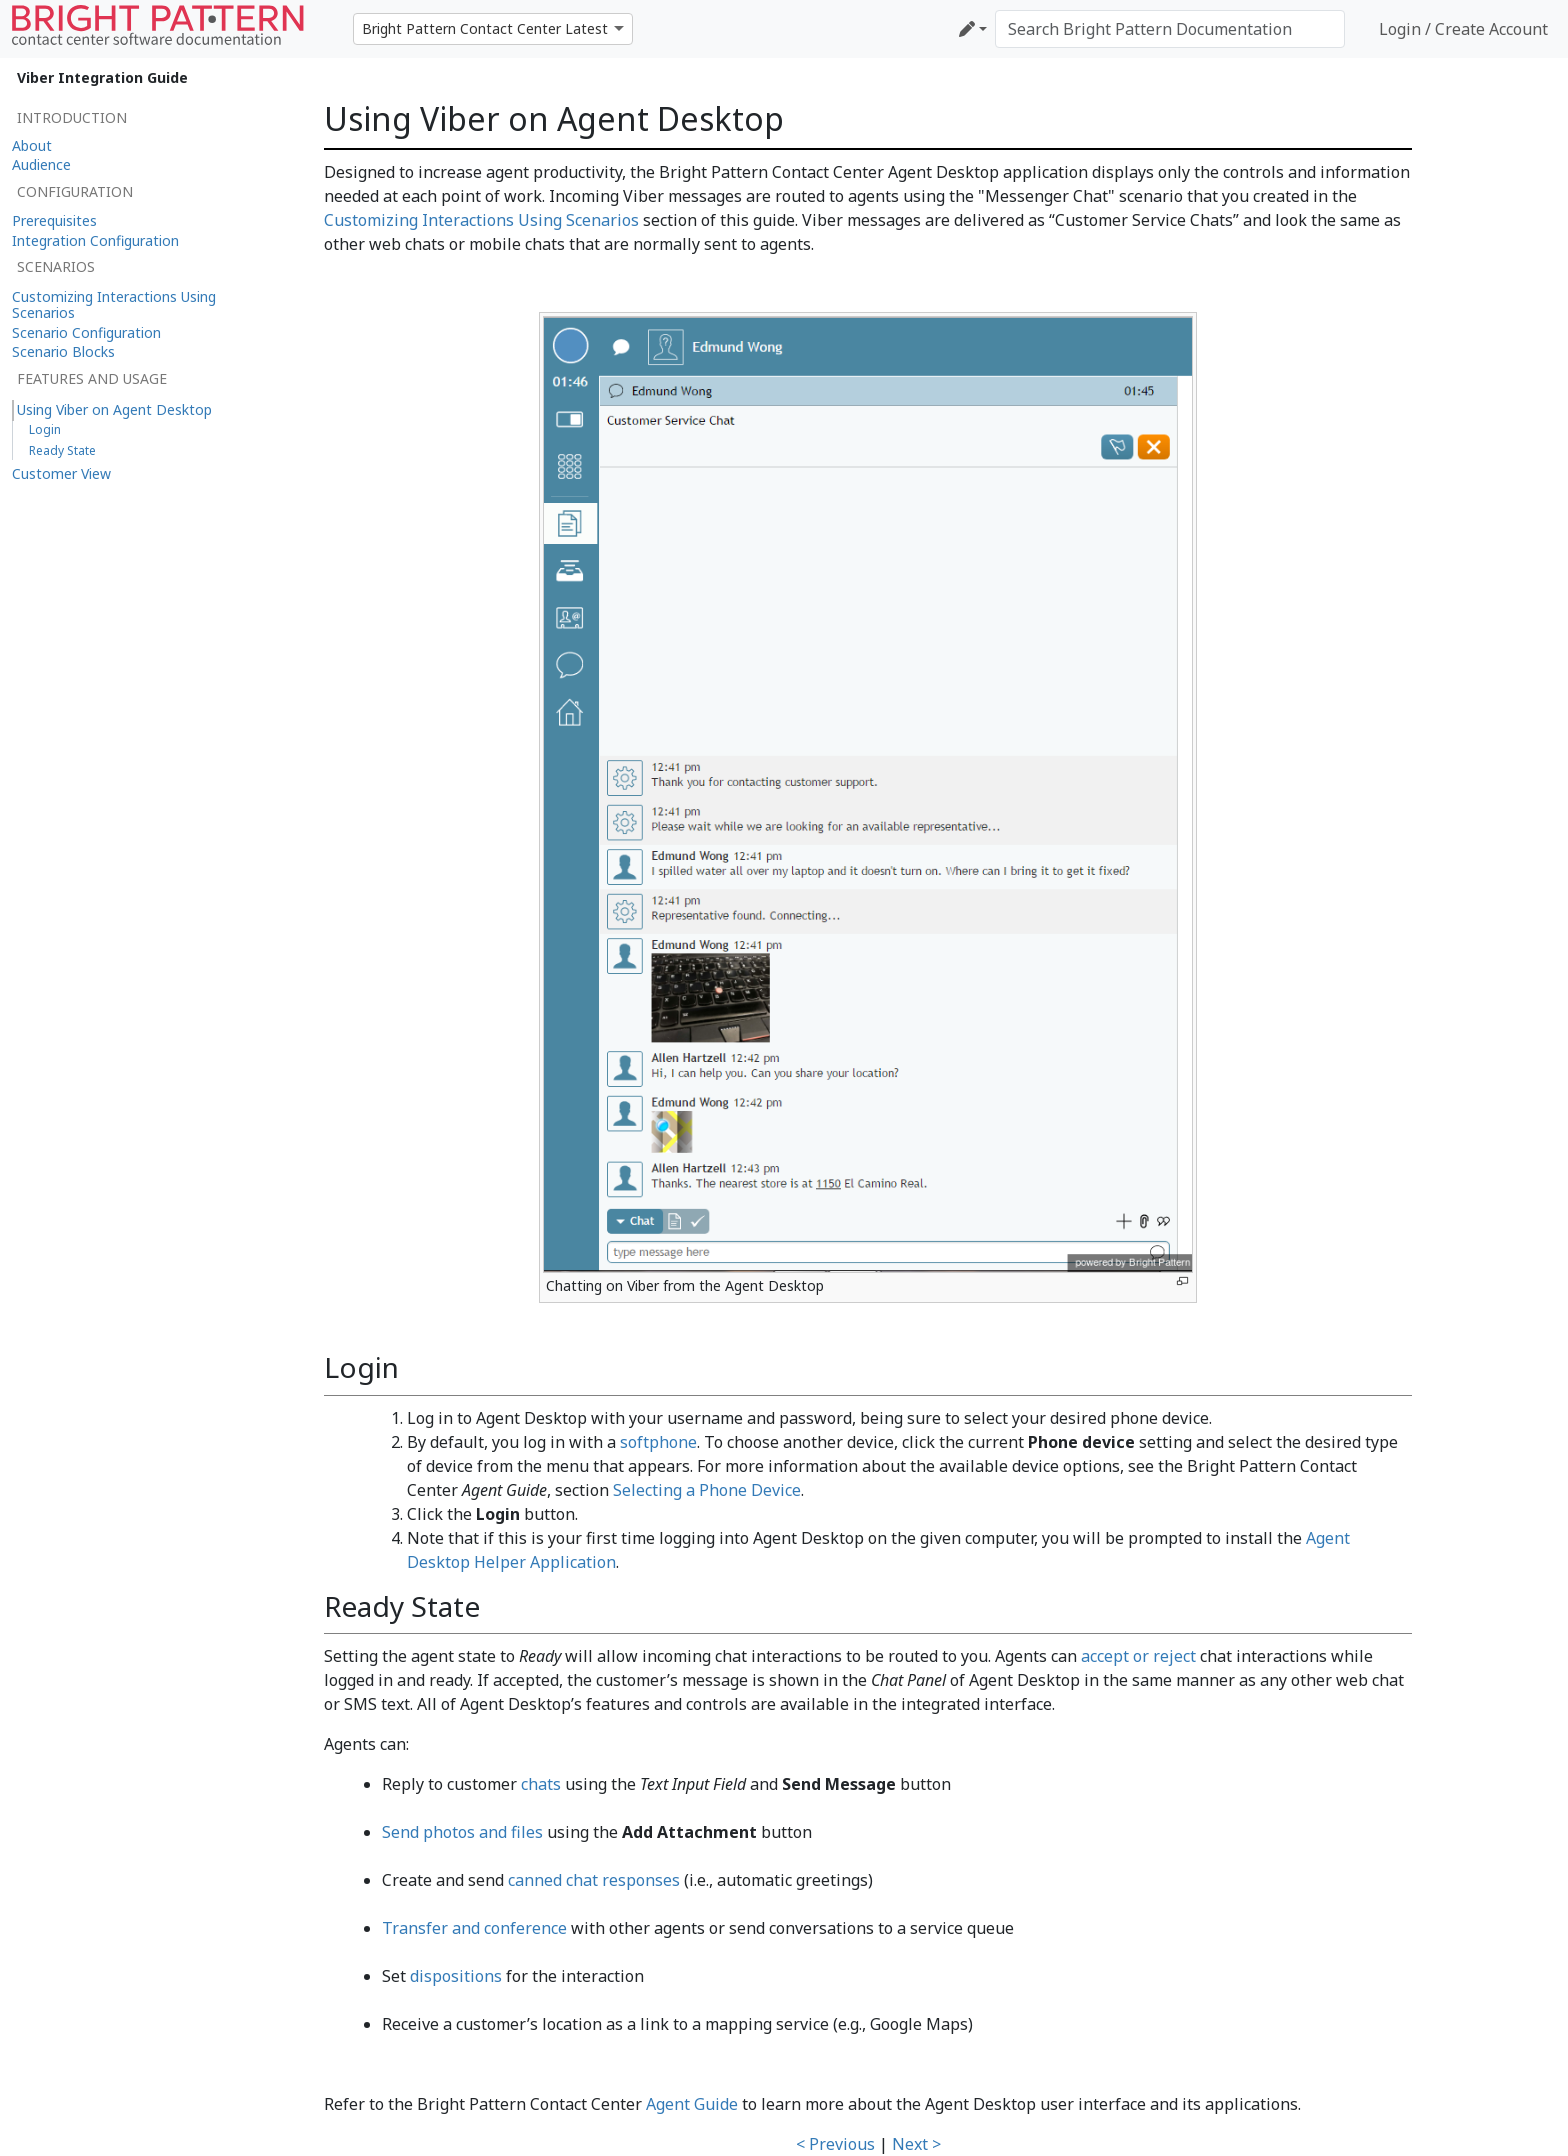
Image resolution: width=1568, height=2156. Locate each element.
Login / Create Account (1463, 29)
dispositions (456, 1976)
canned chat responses (594, 1880)
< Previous (835, 2144)
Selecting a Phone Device (707, 1490)
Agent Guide (692, 2104)
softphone (658, 1442)
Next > (916, 2144)
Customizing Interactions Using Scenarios (481, 220)
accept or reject (1138, 1656)
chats (541, 1784)
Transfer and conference (474, 1928)
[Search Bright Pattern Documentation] (1170, 29)
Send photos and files (462, 1832)
